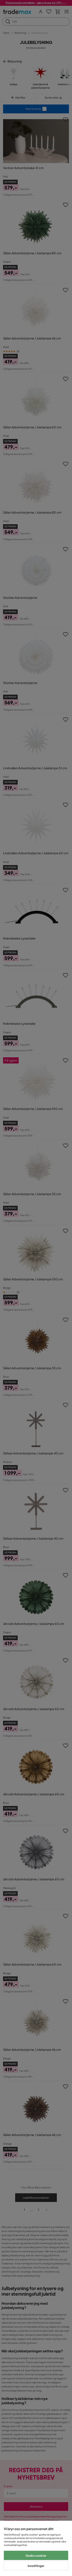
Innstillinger (36, 2566)
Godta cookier (36, 2555)
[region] (36, 2548)
